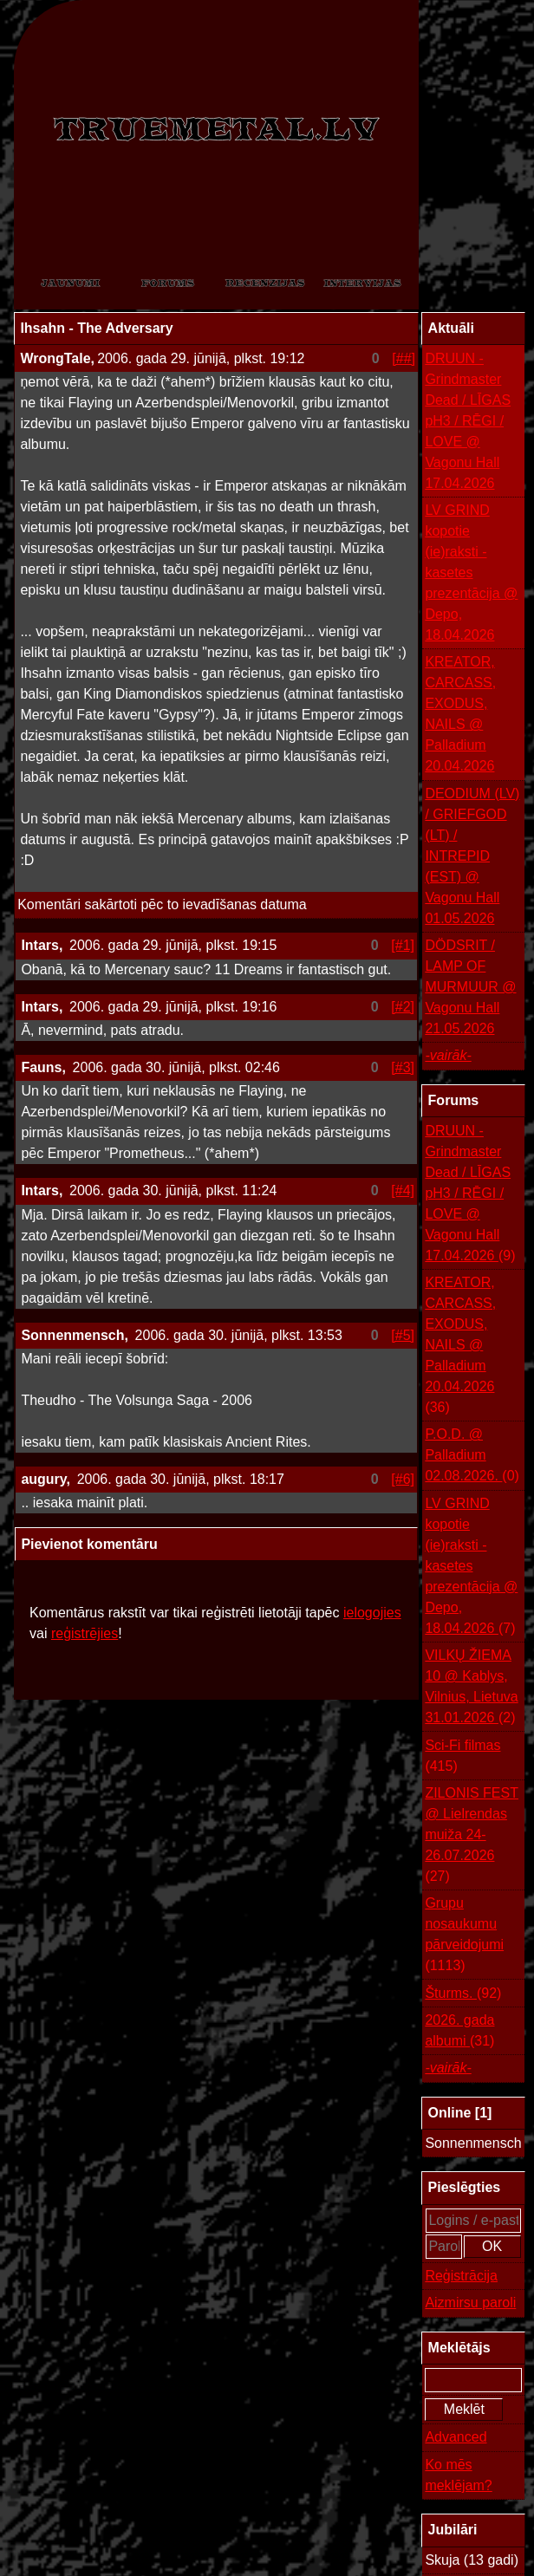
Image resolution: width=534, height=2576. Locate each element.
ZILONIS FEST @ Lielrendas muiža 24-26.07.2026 (471, 1836)
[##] (403, 358)
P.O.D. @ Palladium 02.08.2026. (472, 1456)
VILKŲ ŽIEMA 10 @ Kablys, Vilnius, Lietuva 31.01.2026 (471, 1688)
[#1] (402, 945)
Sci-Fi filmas (462, 1757)
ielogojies (372, 1612)
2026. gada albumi (459, 2032)
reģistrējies (84, 1633)
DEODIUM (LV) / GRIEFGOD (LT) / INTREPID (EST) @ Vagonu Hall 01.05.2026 (472, 856)
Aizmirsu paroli (470, 2302)
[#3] (402, 1067)
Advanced (455, 2437)
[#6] (402, 1479)
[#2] (402, 1006)
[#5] (402, 1335)
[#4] (402, 1190)
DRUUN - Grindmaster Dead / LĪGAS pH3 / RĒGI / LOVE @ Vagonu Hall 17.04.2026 (468, 421)
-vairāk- (448, 1055)
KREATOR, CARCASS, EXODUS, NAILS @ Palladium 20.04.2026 (460, 713)
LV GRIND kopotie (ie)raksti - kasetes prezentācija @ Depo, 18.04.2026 (471, 572)
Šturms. (463, 1993)
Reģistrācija (461, 2275)
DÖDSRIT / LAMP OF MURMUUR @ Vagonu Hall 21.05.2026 (470, 987)
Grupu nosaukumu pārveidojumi (464, 1936)
